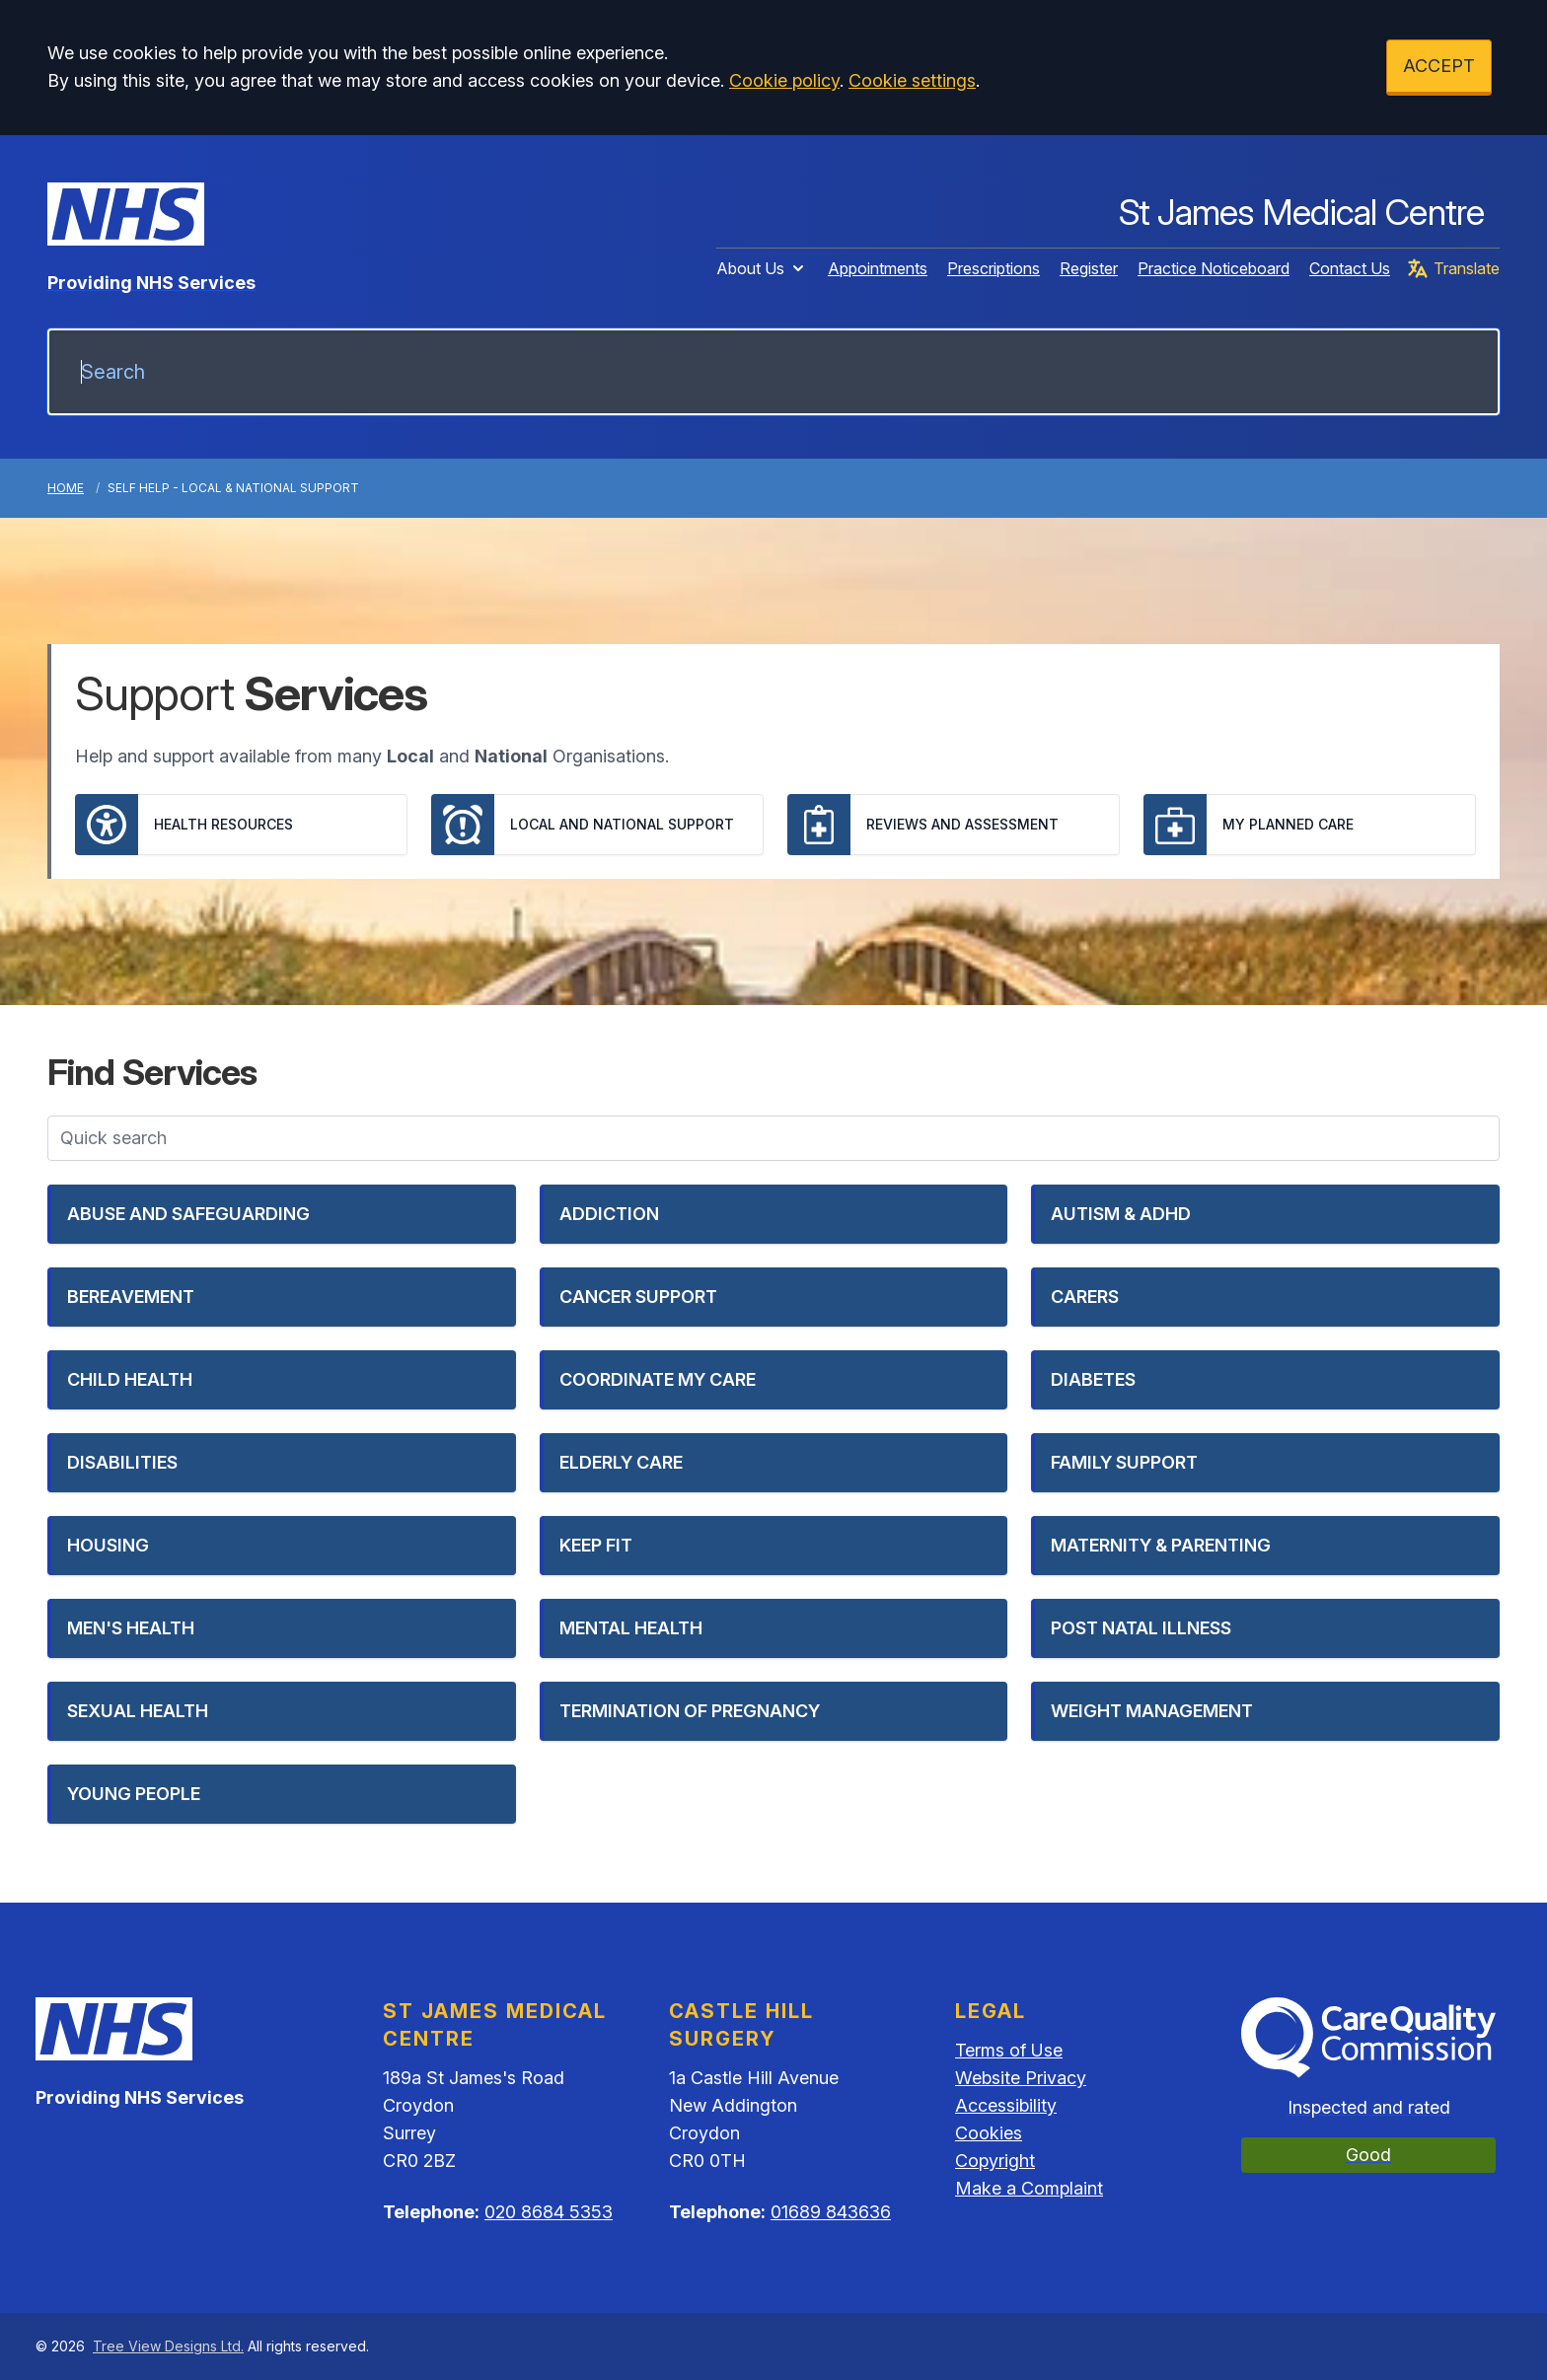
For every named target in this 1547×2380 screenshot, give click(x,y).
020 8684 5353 (548, 2211)
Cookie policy (784, 80)
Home (65, 487)
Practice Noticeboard (1213, 268)
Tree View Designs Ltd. (168, 2346)
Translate (1453, 268)
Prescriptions (993, 268)
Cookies (988, 2133)
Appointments (877, 268)
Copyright (995, 2160)
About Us (762, 268)
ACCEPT (1439, 65)
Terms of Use (1009, 2050)
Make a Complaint (1029, 2188)
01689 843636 (831, 2211)
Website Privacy (1020, 2077)
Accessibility (1006, 2105)
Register (1089, 268)
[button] (281, 1214)
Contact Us (1349, 268)
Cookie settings (912, 80)
